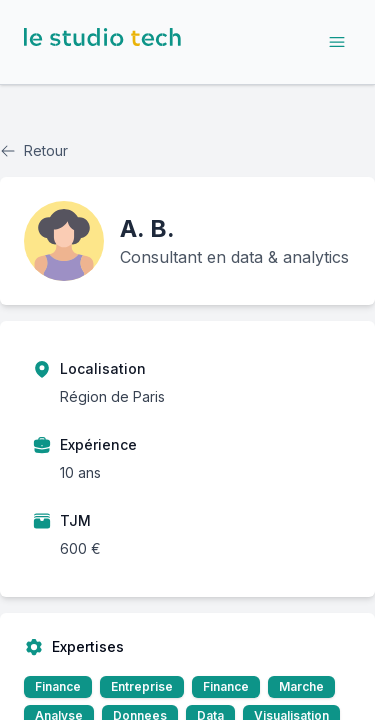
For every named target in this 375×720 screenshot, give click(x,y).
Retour (34, 150)
